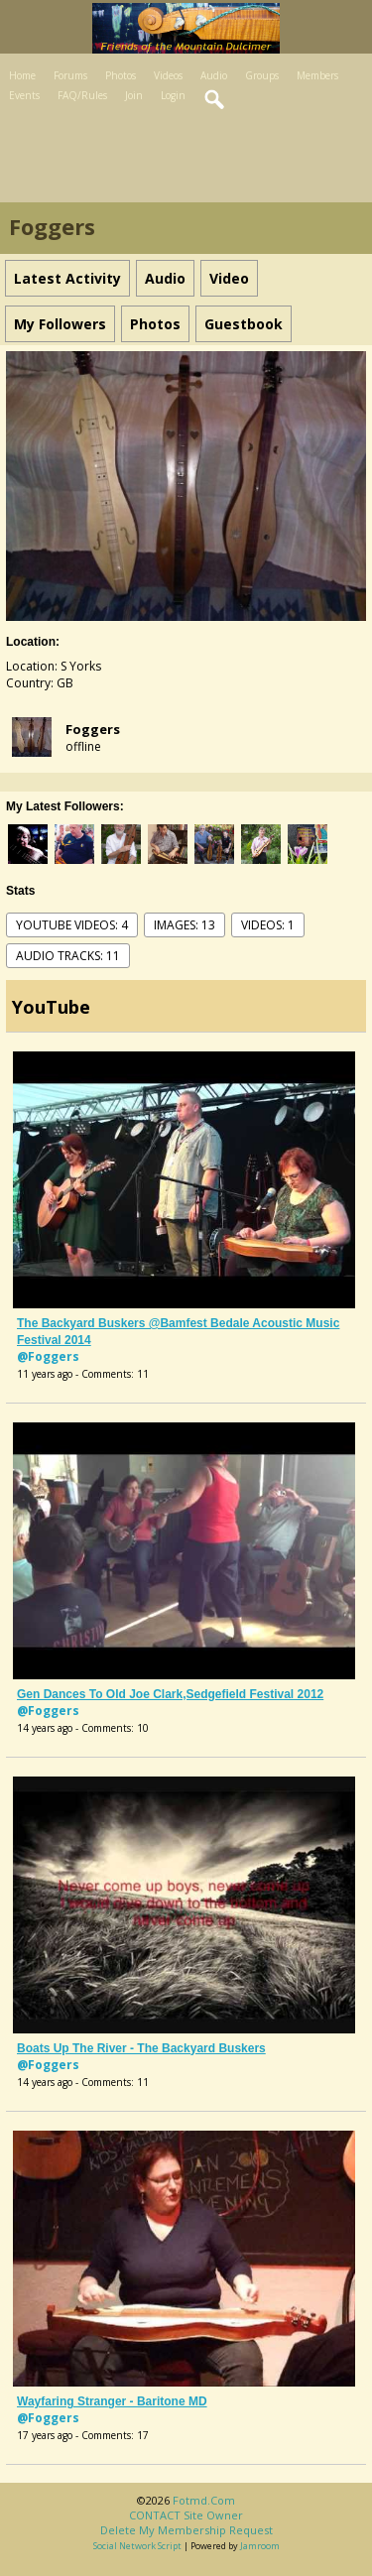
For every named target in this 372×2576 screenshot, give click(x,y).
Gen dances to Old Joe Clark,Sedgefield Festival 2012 (170, 1694)
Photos (120, 75)
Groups (262, 75)
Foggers (92, 729)
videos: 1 (268, 925)
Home (22, 75)
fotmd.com (204, 2500)
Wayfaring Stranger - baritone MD (112, 2401)
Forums (70, 75)
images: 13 (184, 925)
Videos (168, 75)
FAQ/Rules (82, 95)
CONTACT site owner (186, 2515)
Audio (213, 75)
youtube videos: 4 (72, 925)
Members (317, 75)
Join (134, 95)
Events (24, 95)
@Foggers (48, 1356)
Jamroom (260, 2545)
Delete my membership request (186, 2529)
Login (173, 95)
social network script (137, 2545)
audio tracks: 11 (68, 955)
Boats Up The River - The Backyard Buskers (141, 2048)
